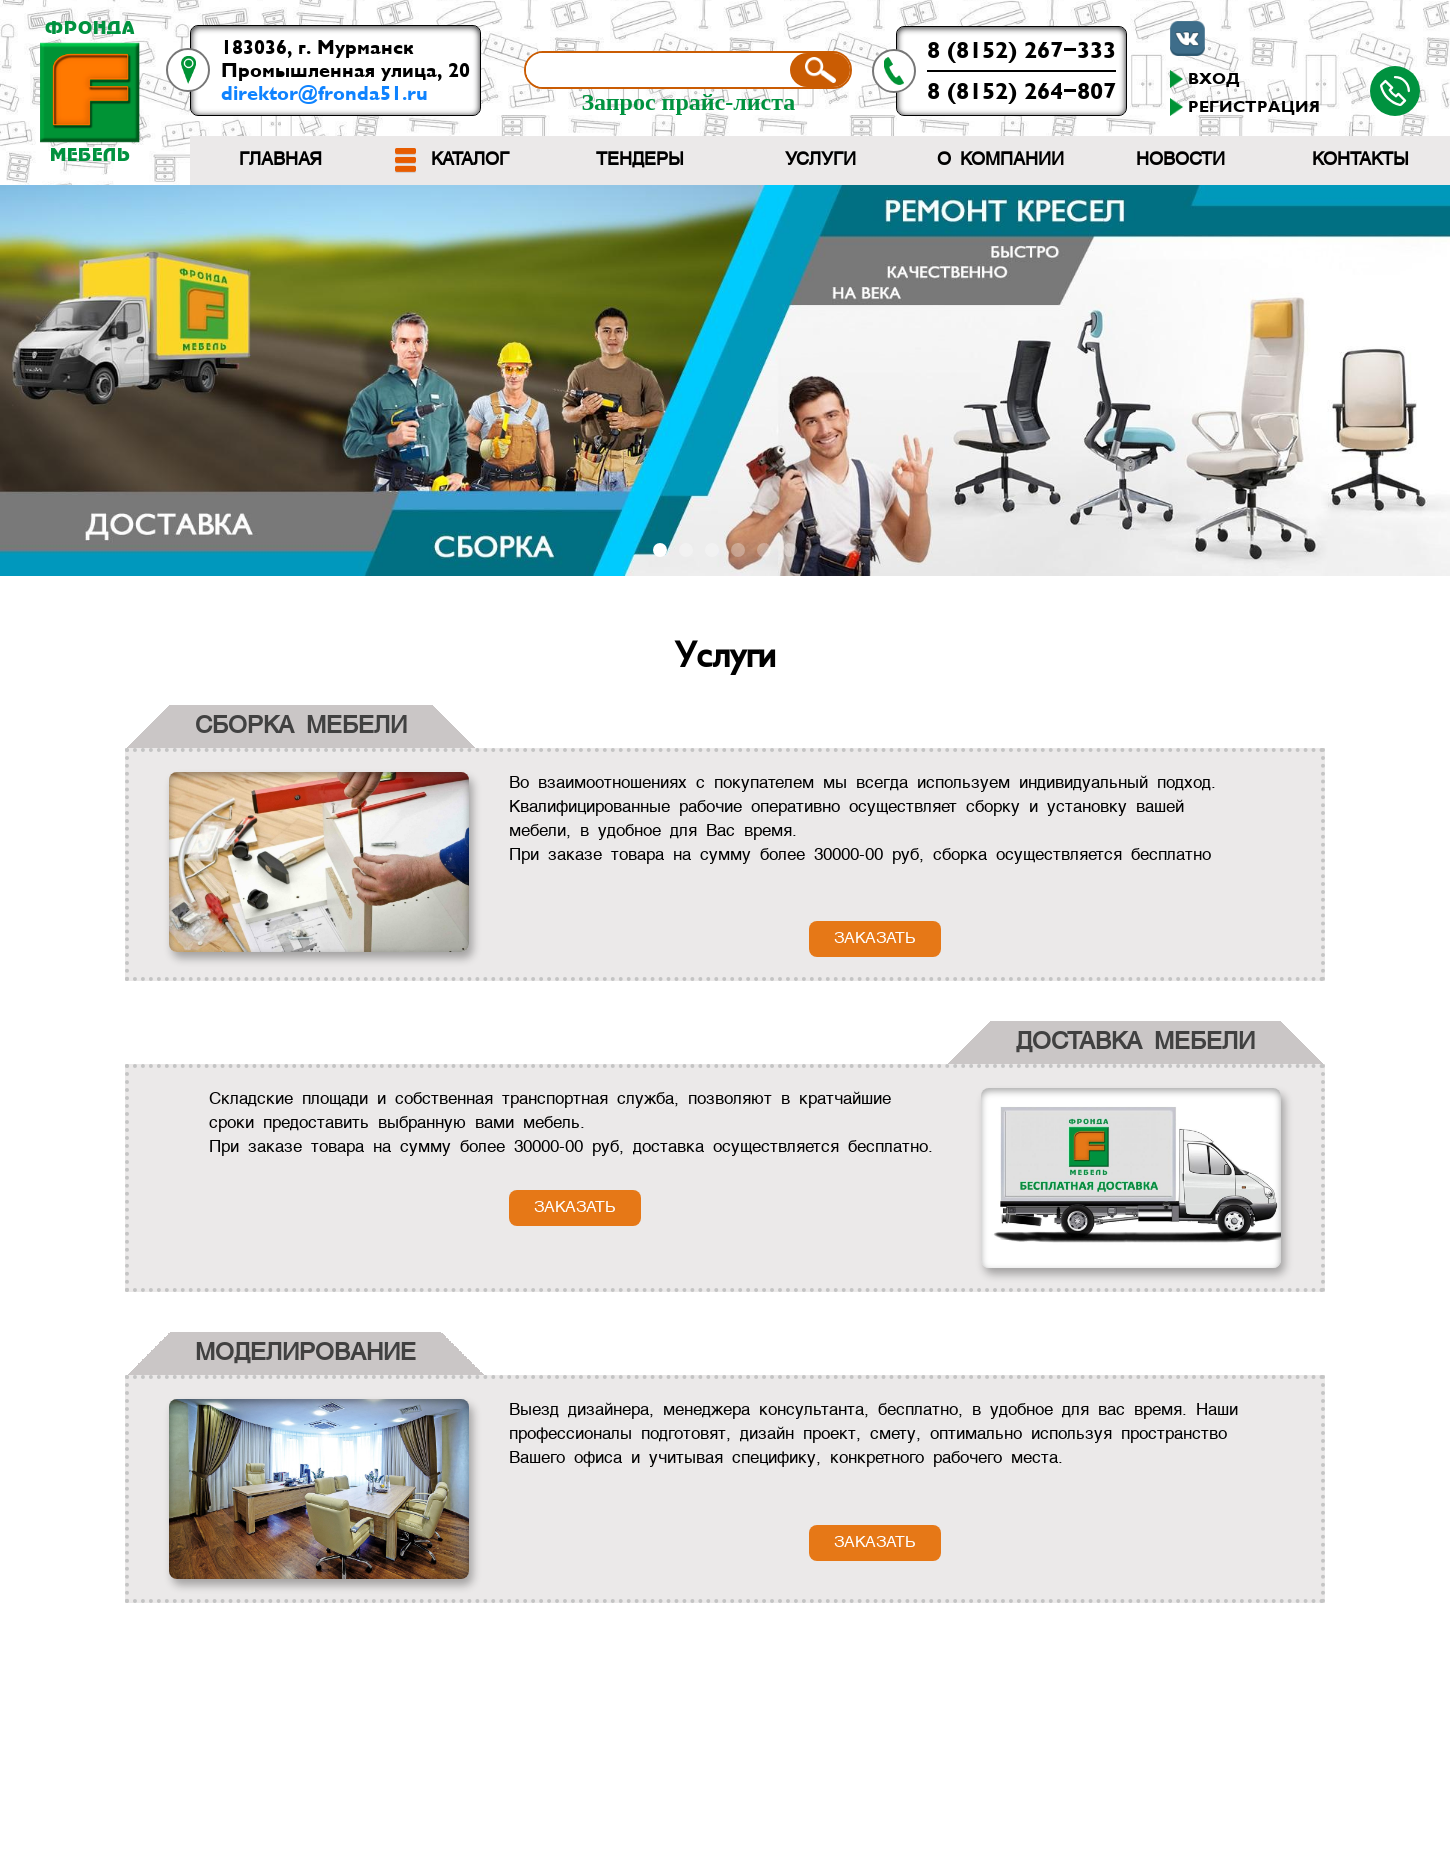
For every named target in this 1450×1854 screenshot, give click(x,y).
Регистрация (1254, 107)
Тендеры (640, 160)
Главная (280, 160)
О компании (1000, 160)
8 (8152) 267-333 (1021, 50)
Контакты (1360, 160)
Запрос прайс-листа (688, 102)
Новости (1180, 160)
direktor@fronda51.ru (324, 93)
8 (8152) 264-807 (1021, 91)
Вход (1214, 79)
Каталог (470, 160)
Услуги (820, 160)
